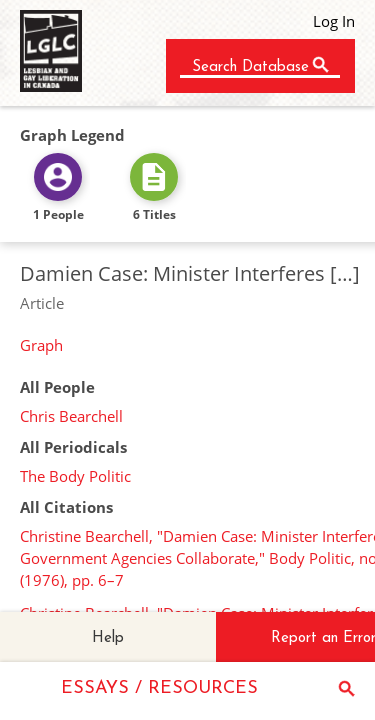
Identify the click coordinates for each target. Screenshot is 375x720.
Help (108, 638)
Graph (41, 345)
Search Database (250, 67)
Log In (334, 21)
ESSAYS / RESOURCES (159, 688)
